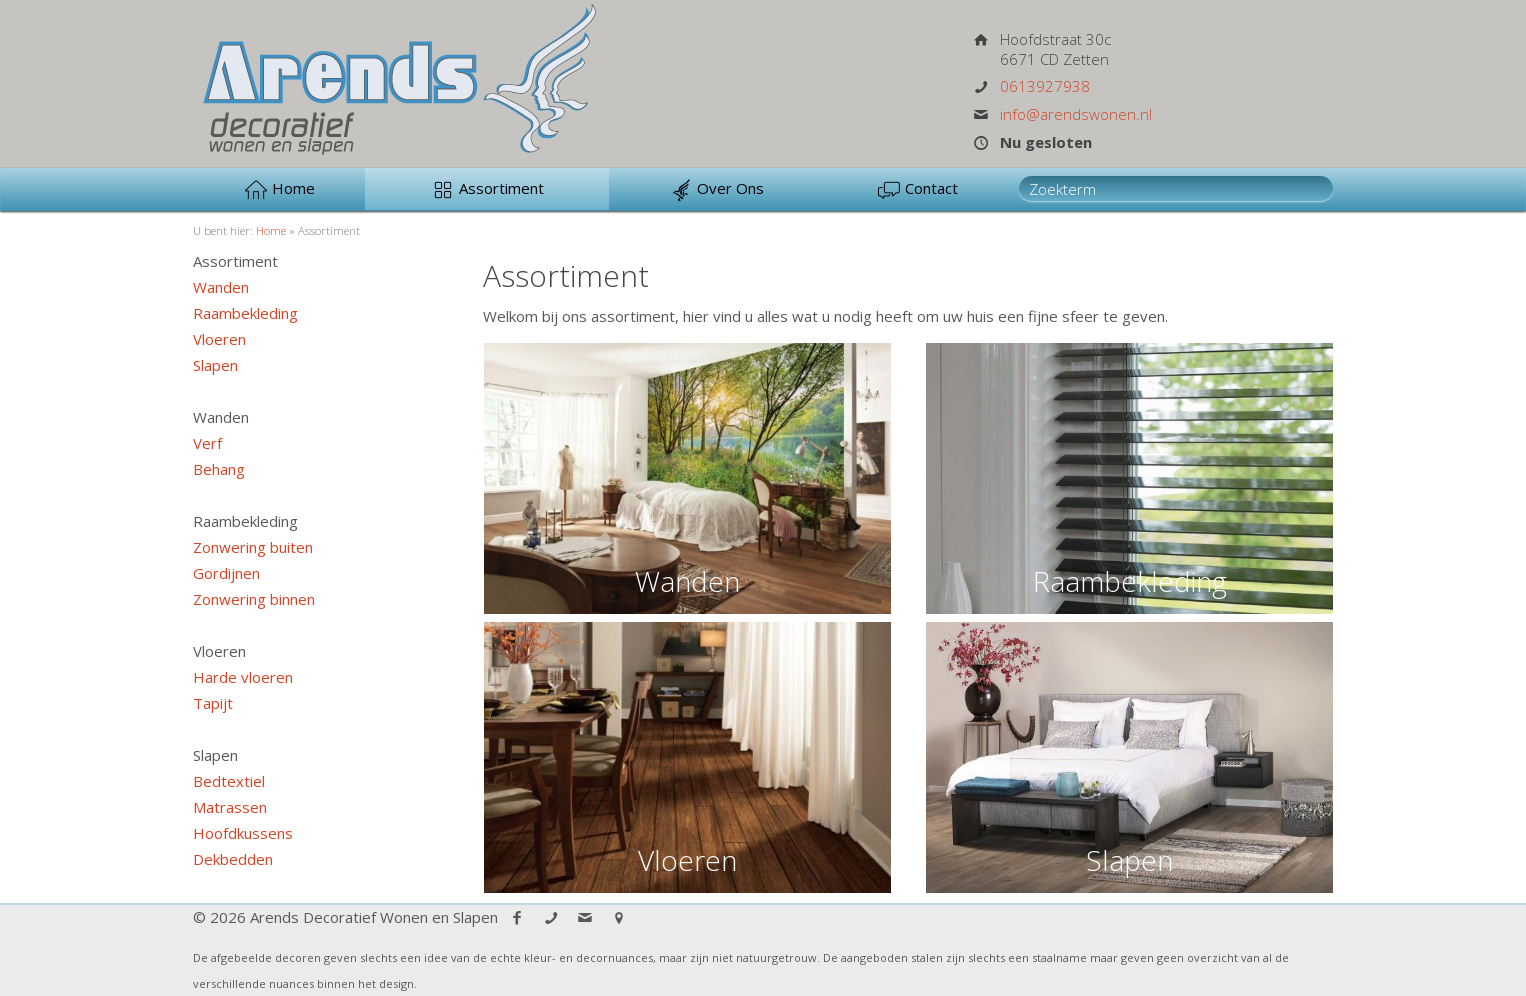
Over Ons (716, 190)
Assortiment (487, 190)
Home (279, 190)
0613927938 (1045, 86)
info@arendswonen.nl (1076, 114)
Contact (917, 190)
